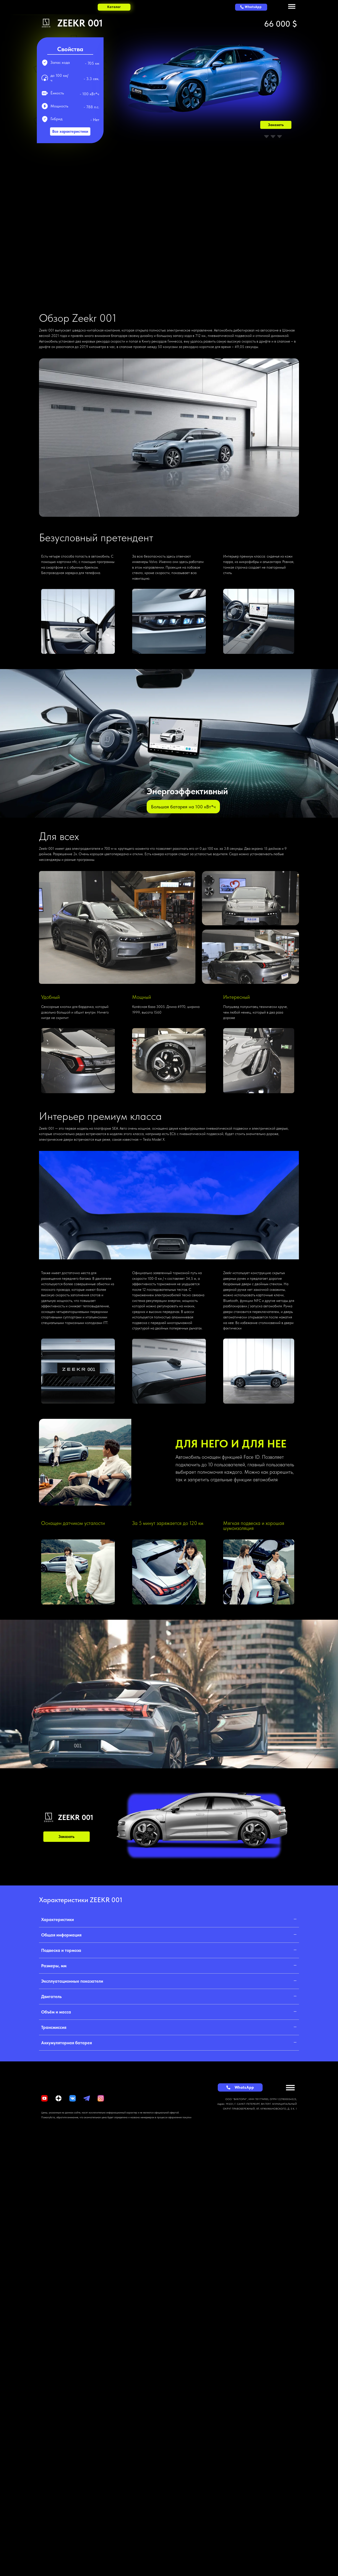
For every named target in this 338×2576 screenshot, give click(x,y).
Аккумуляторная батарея (66, 2044)
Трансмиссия (53, 2028)
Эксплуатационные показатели (72, 1982)
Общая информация (61, 1936)
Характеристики (57, 1921)
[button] (169, 1921)
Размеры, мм (54, 1967)
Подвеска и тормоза (61, 1951)
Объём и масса (56, 2013)
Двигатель (51, 1998)
